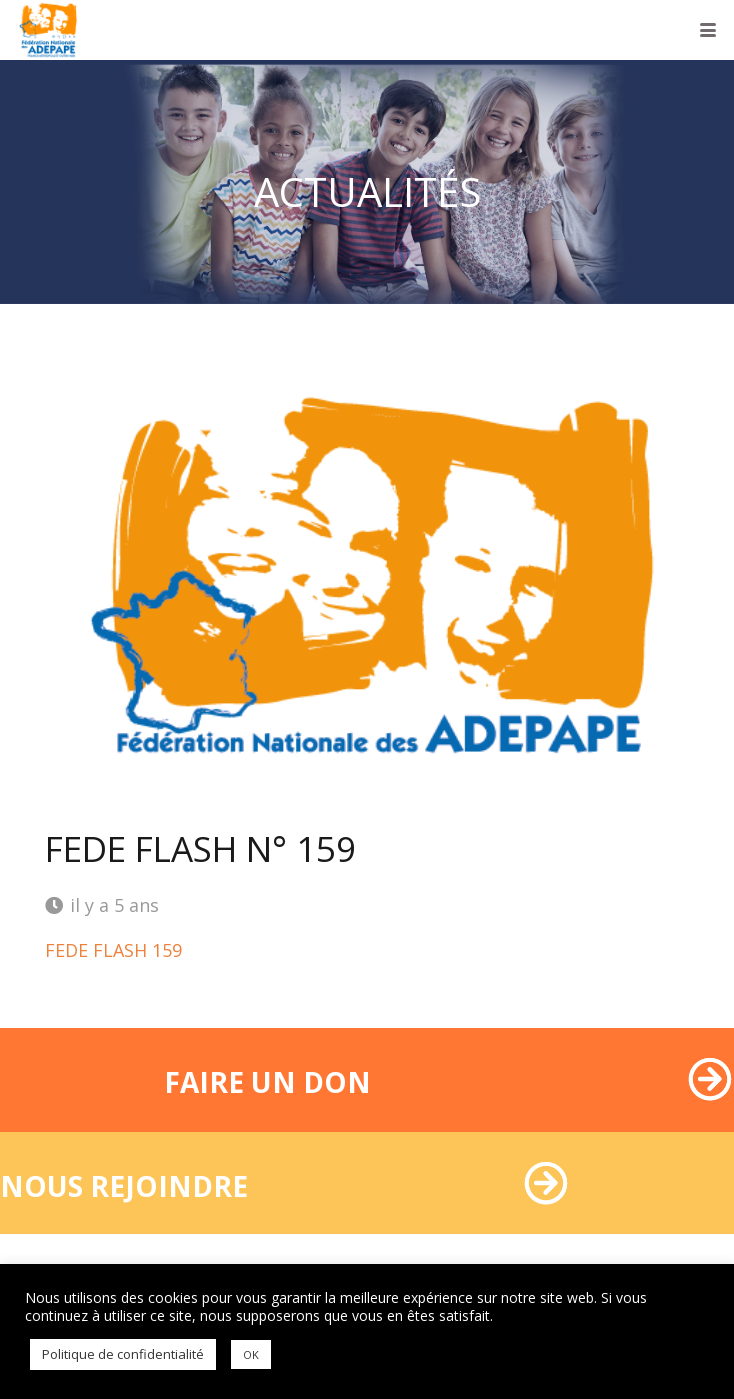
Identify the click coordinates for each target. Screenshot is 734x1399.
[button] (708, 30)
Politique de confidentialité (123, 1354)
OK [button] (251, 1354)
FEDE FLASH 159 (113, 950)
